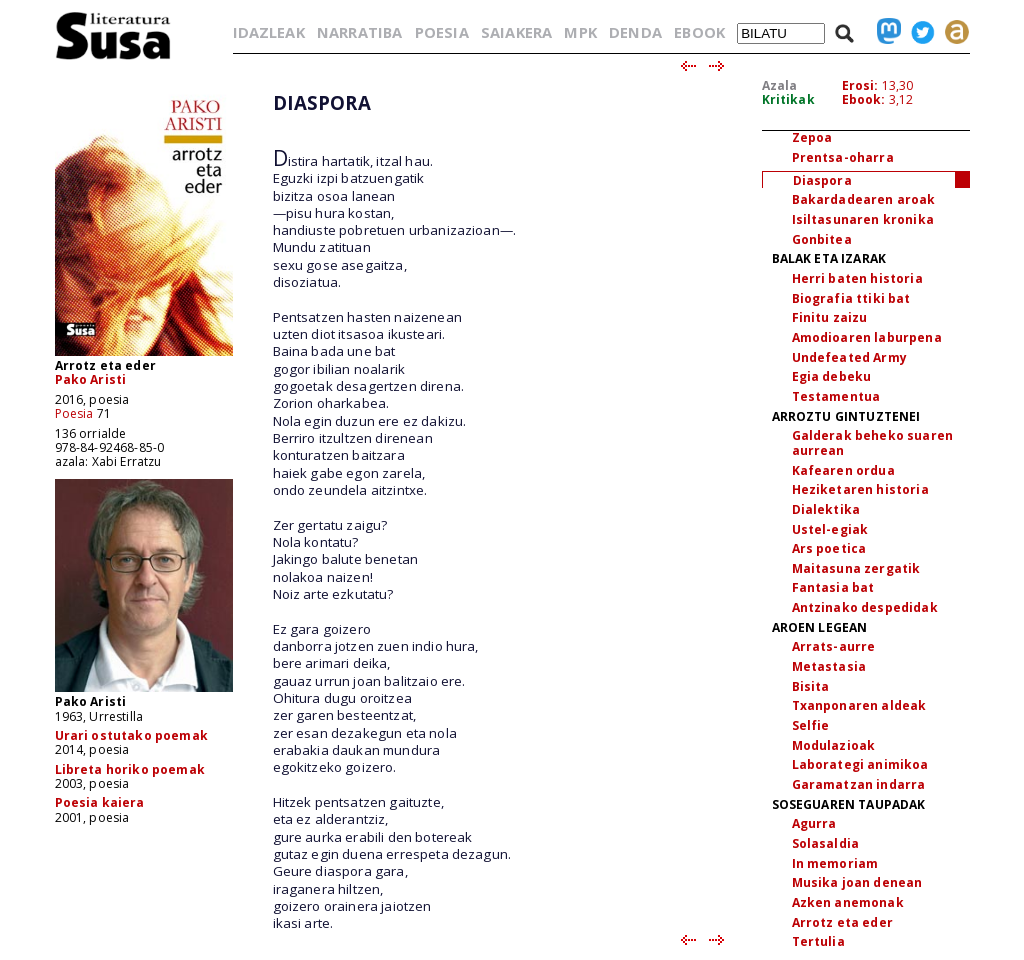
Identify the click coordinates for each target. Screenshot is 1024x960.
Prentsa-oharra (843, 157)
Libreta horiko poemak (130, 769)
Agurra (814, 823)
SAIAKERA (516, 32)
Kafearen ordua (843, 470)
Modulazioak (834, 745)
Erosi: (860, 85)
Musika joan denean (857, 882)
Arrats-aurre (834, 646)
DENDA (635, 32)
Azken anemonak (848, 902)
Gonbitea (822, 239)
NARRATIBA (359, 32)
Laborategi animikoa (860, 764)
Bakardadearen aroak (864, 199)
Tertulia (818, 941)
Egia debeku (832, 376)
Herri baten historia (857, 278)
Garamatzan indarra (859, 784)
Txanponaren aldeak (859, 705)
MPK (580, 32)
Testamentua (836, 396)
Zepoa (812, 137)
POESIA (442, 32)
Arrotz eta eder (842, 922)
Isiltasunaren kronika (863, 219)
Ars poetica (829, 548)
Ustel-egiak (830, 529)
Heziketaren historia (860, 489)
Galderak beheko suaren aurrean (873, 443)
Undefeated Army (849, 357)
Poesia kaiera (100, 802)
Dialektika (826, 509)
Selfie (811, 725)
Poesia (74, 413)
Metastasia (829, 666)
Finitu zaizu (830, 317)
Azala (780, 85)
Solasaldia (826, 843)
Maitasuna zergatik (856, 568)
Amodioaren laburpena (867, 337)
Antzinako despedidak (865, 607)
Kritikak (788, 99)
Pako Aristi (91, 379)
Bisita (811, 686)
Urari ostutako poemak (131, 735)
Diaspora (822, 180)
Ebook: (864, 99)
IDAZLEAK (269, 32)
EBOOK (699, 32)
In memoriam (835, 863)
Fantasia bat (833, 587)
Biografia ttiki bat (851, 298)
